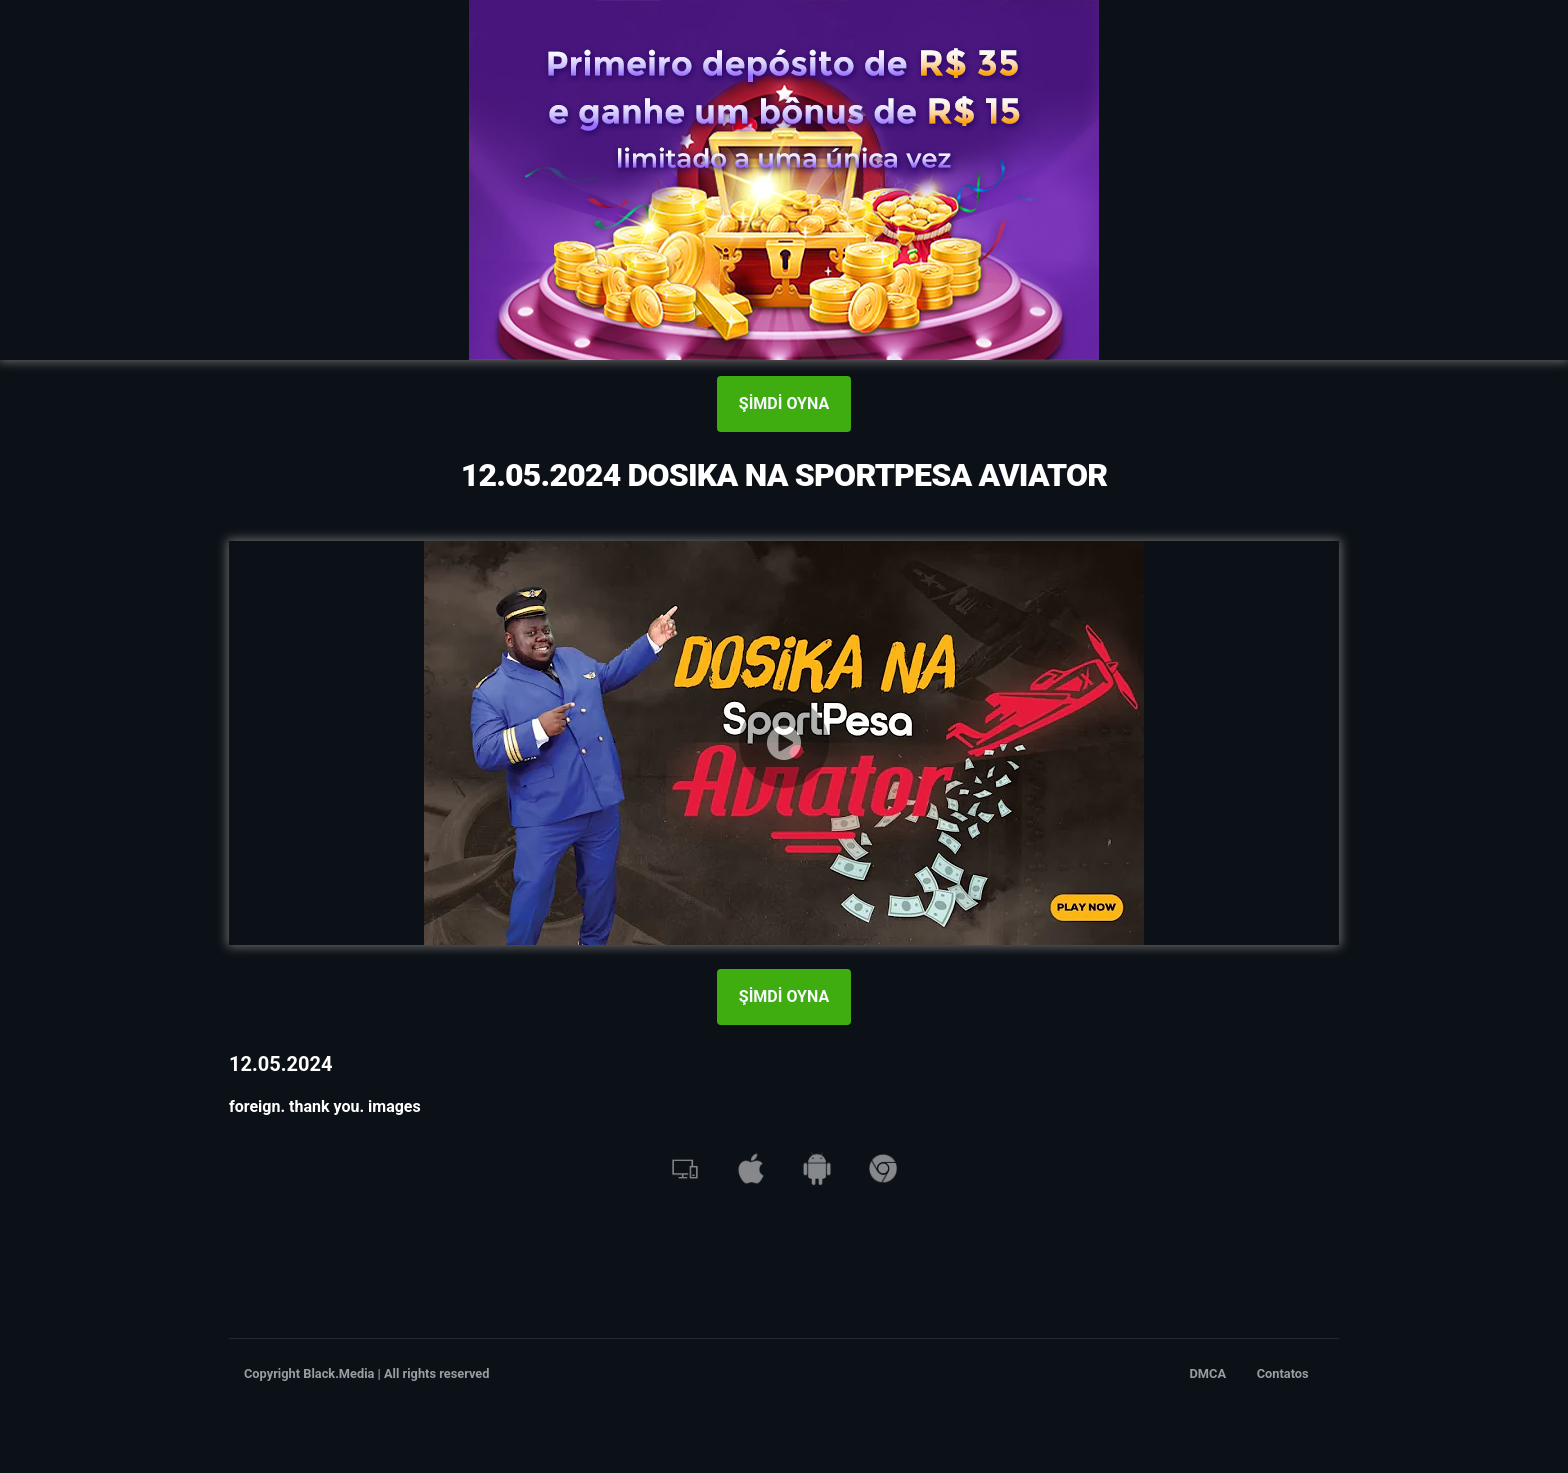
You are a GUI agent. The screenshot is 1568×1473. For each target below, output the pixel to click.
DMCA (1208, 1373)
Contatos (1283, 1373)
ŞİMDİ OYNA (784, 403)
